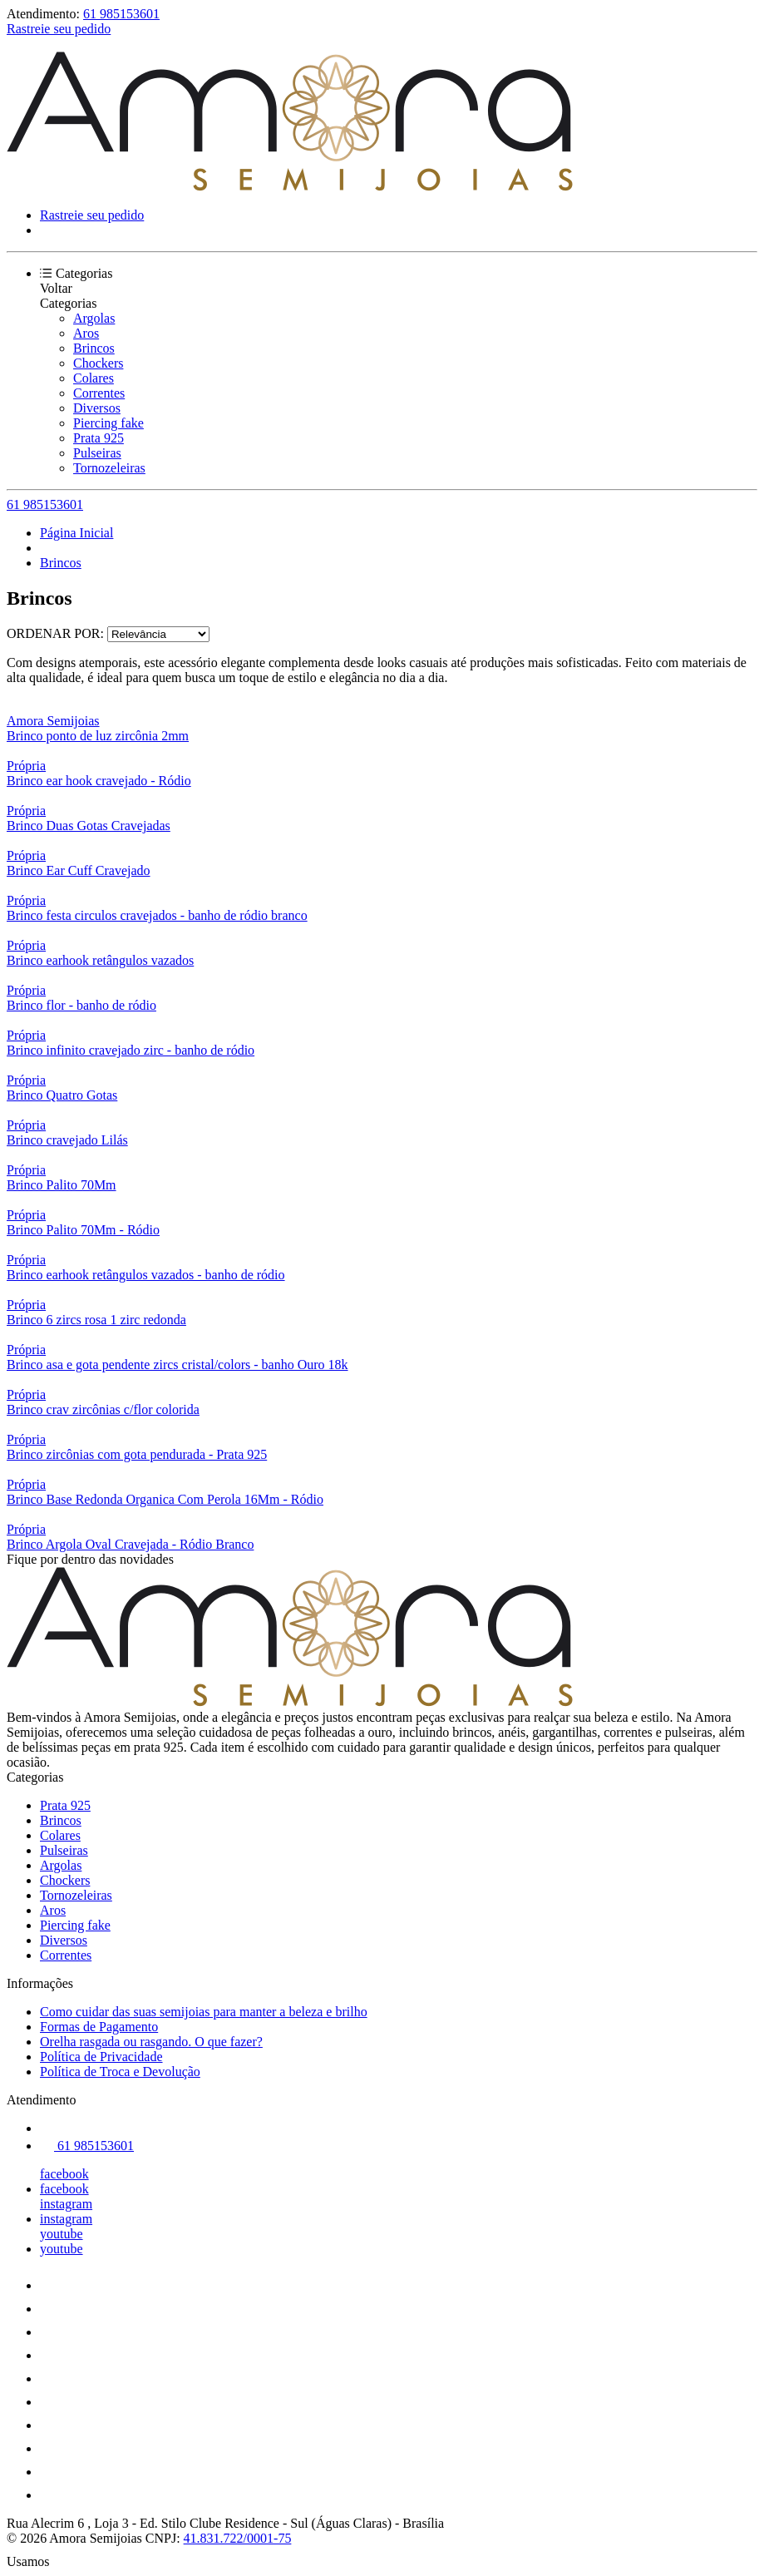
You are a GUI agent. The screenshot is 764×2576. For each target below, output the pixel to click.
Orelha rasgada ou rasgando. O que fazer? (151, 2042)
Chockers (98, 363)
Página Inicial (76, 533)
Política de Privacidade (101, 2056)
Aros (86, 333)
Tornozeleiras (109, 468)
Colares (93, 378)
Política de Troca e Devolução (120, 2071)
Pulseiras (97, 453)
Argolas (94, 318)
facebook (64, 2174)
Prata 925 (98, 438)
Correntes (99, 393)
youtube (61, 2234)
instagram (66, 2204)
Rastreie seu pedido (59, 29)
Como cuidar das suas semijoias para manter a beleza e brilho (203, 2012)
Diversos (97, 408)
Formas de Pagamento (99, 2027)
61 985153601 (121, 14)
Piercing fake (108, 423)
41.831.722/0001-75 (238, 2538)
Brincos (94, 348)
